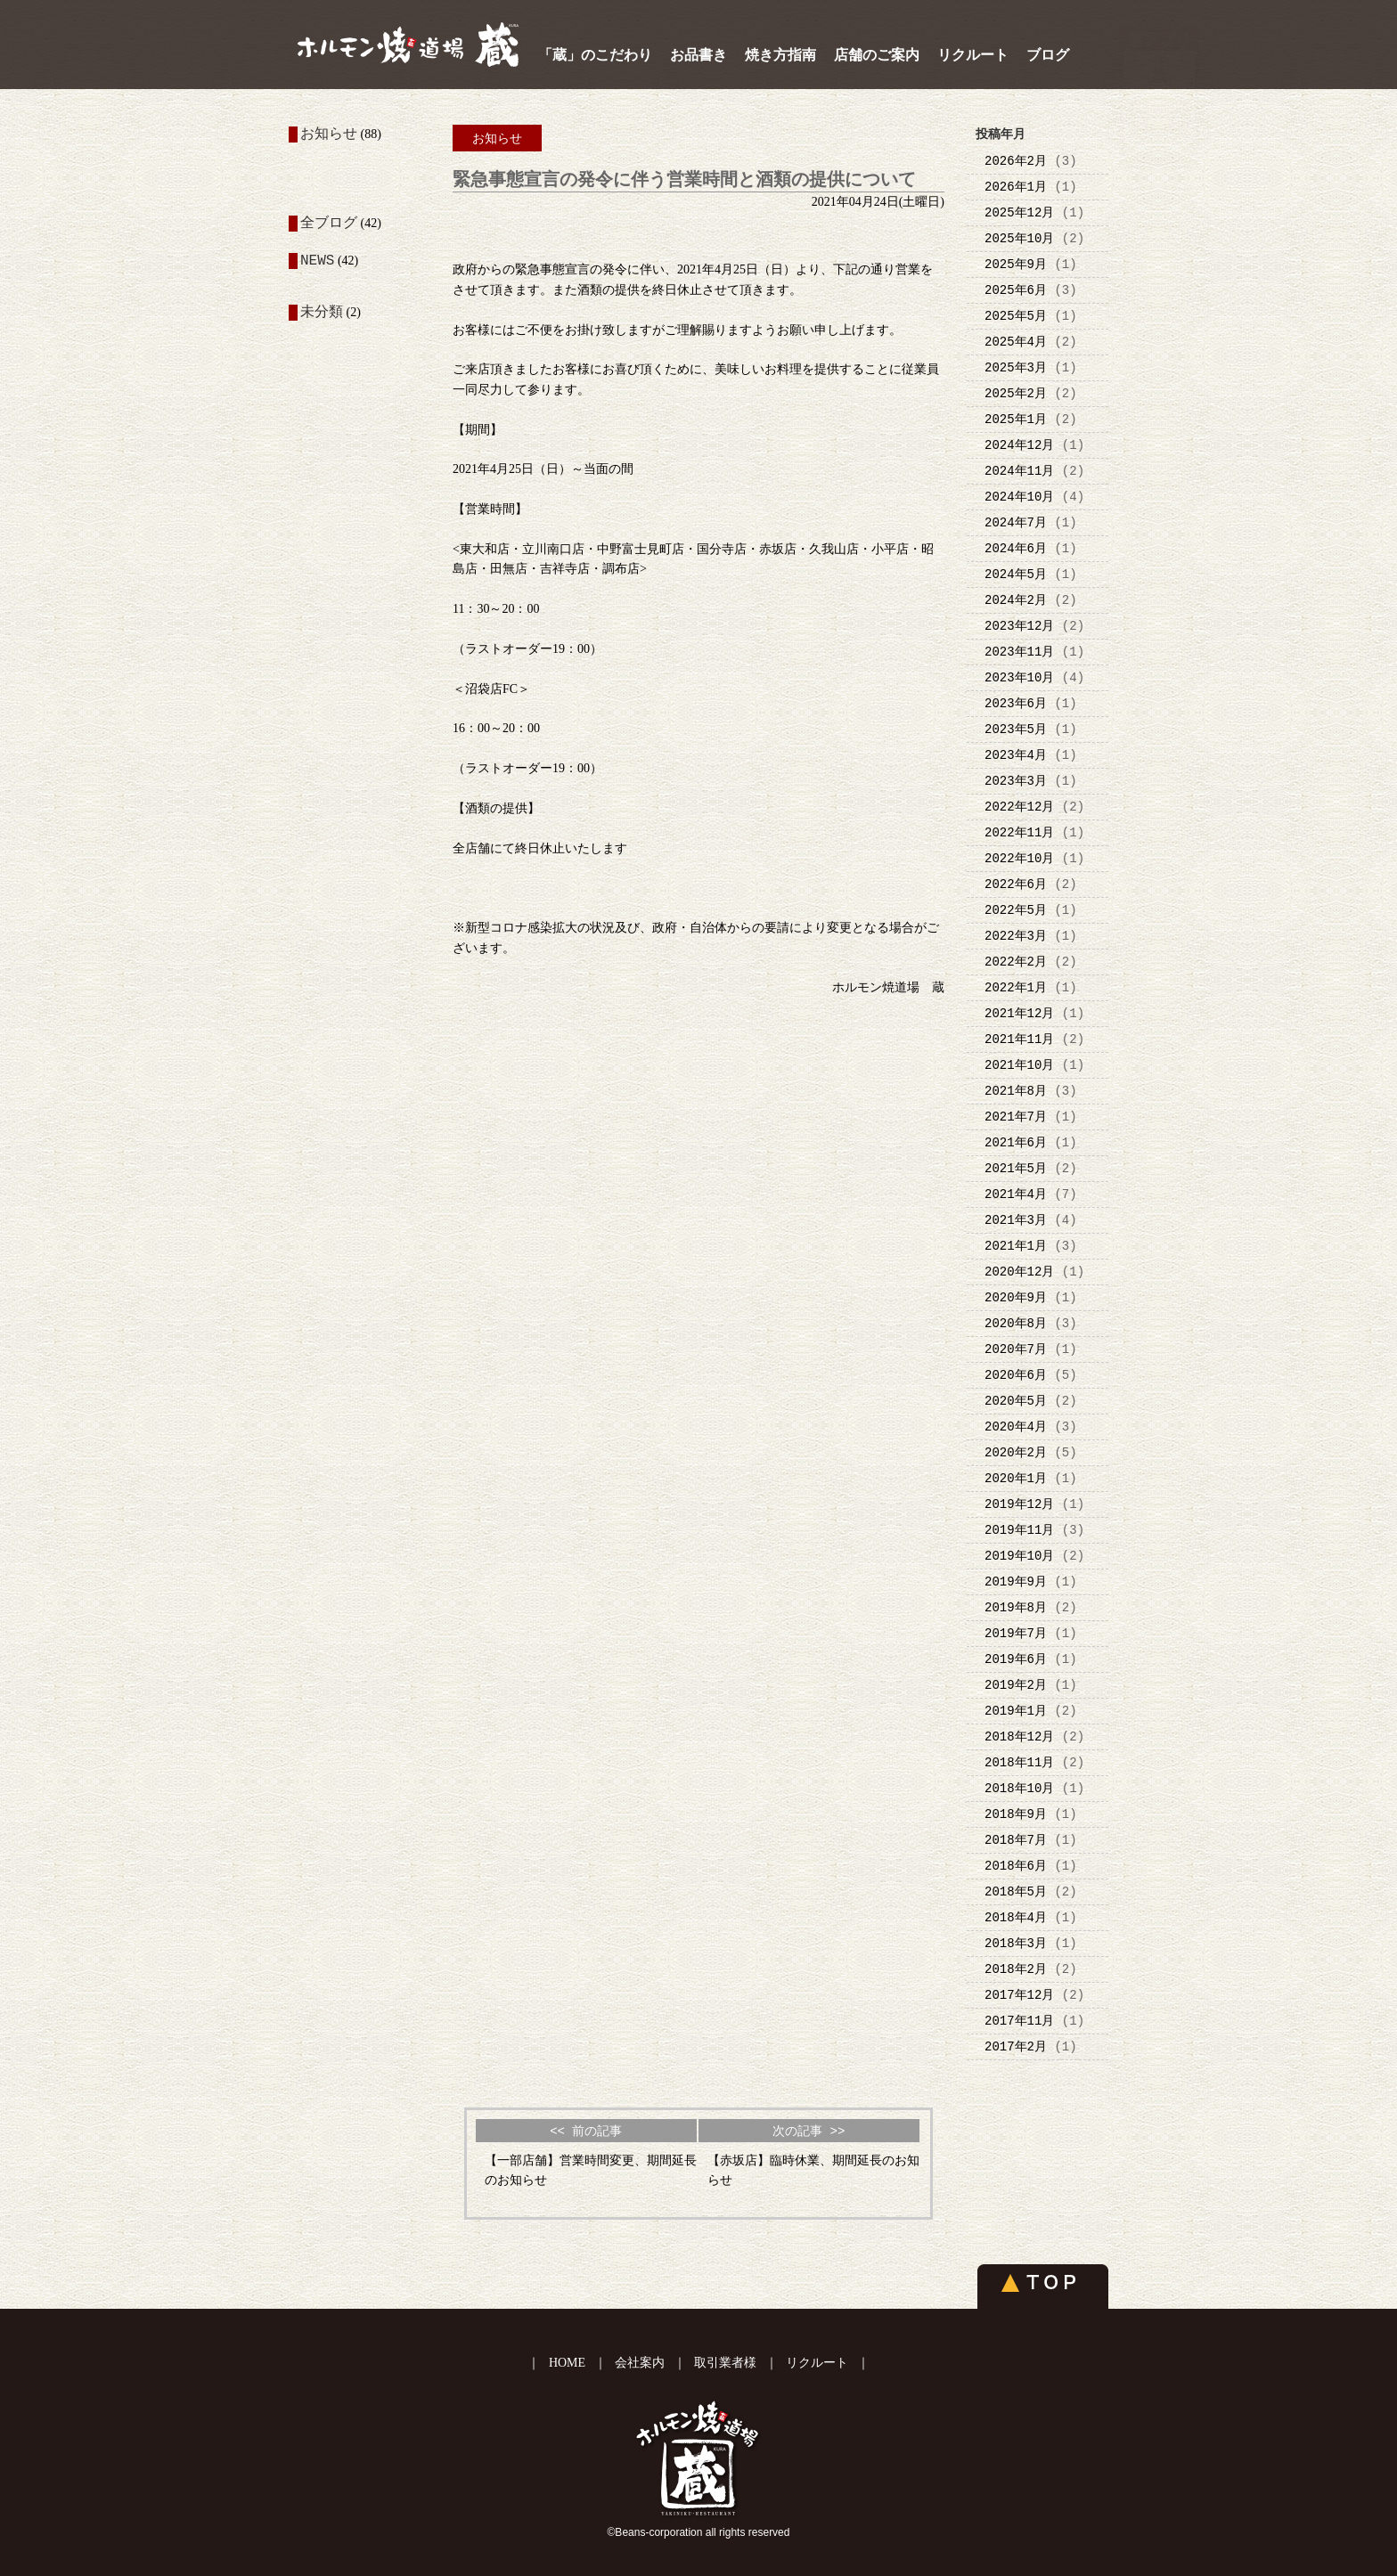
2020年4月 (1015, 1426)
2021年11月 (1019, 1039)
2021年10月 (1019, 1064)
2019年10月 (1019, 1555)
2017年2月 (1015, 2046)
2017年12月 (1019, 1994)
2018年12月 (1019, 1736)
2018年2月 (1015, 1969)
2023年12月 (1019, 625)
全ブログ (328, 223)
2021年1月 (1015, 1245)
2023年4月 (1015, 754)
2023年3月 (1015, 780)
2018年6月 (1015, 1865)
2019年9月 (1015, 1581)
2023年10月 (1019, 677)
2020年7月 (1015, 1349)
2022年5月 (1015, 909)
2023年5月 (1015, 729)
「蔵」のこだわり (595, 54)
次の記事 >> (808, 2131)
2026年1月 (1015, 186)
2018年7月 (1015, 1839)
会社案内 (640, 2362)
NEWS (317, 263)
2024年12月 (1019, 444)
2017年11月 (1019, 2020)
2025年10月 (1019, 238)
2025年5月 (1015, 315)
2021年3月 (1015, 1219)
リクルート (973, 54)
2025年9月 (1015, 264)
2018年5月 (1015, 1891)
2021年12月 (1019, 1013)
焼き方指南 (780, 54)
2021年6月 (1015, 1142)
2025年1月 (1015, 419)
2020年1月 (1015, 1478)
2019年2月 (1015, 1684)
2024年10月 (1019, 496)
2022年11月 (1019, 832)
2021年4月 (1015, 1194)
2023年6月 (1015, 703)
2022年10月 (1019, 858)
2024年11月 (1019, 470)
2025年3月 (1015, 367)
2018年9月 (1015, 1814)
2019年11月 (1019, 1529)
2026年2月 (1015, 160)
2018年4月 (1015, 1917)
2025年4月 (1015, 341)
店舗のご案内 (876, 54)
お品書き (698, 54)
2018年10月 (1019, 1788)
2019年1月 (1015, 1710)
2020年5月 (1015, 1400)
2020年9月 (1015, 1297)
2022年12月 (1019, 806)
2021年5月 (1015, 1168)
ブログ (1047, 54)
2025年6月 (1015, 289)
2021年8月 (1015, 1090)
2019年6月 (1015, 1659)
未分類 (321, 312)
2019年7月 (1015, 1633)
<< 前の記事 (586, 2131)
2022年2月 (1015, 961)
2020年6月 (1015, 1374)
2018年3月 (1015, 1943)
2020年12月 (1019, 1271)
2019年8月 (1015, 1607)
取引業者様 (725, 2362)
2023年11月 (1019, 651)
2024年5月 (1015, 574)
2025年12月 (1019, 212)
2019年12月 (1019, 1504)
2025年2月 (1015, 393)
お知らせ (328, 134)
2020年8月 (1015, 1323)
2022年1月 (1015, 987)
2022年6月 (1015, 884)
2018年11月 (1019, 1762)
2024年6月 (1015, 548)
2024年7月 (1015, 522)
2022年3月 (1015, 935)
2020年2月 (1015, 1452)
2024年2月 (1015, 599)
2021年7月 (1015, 1116)
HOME (567, 2362)
